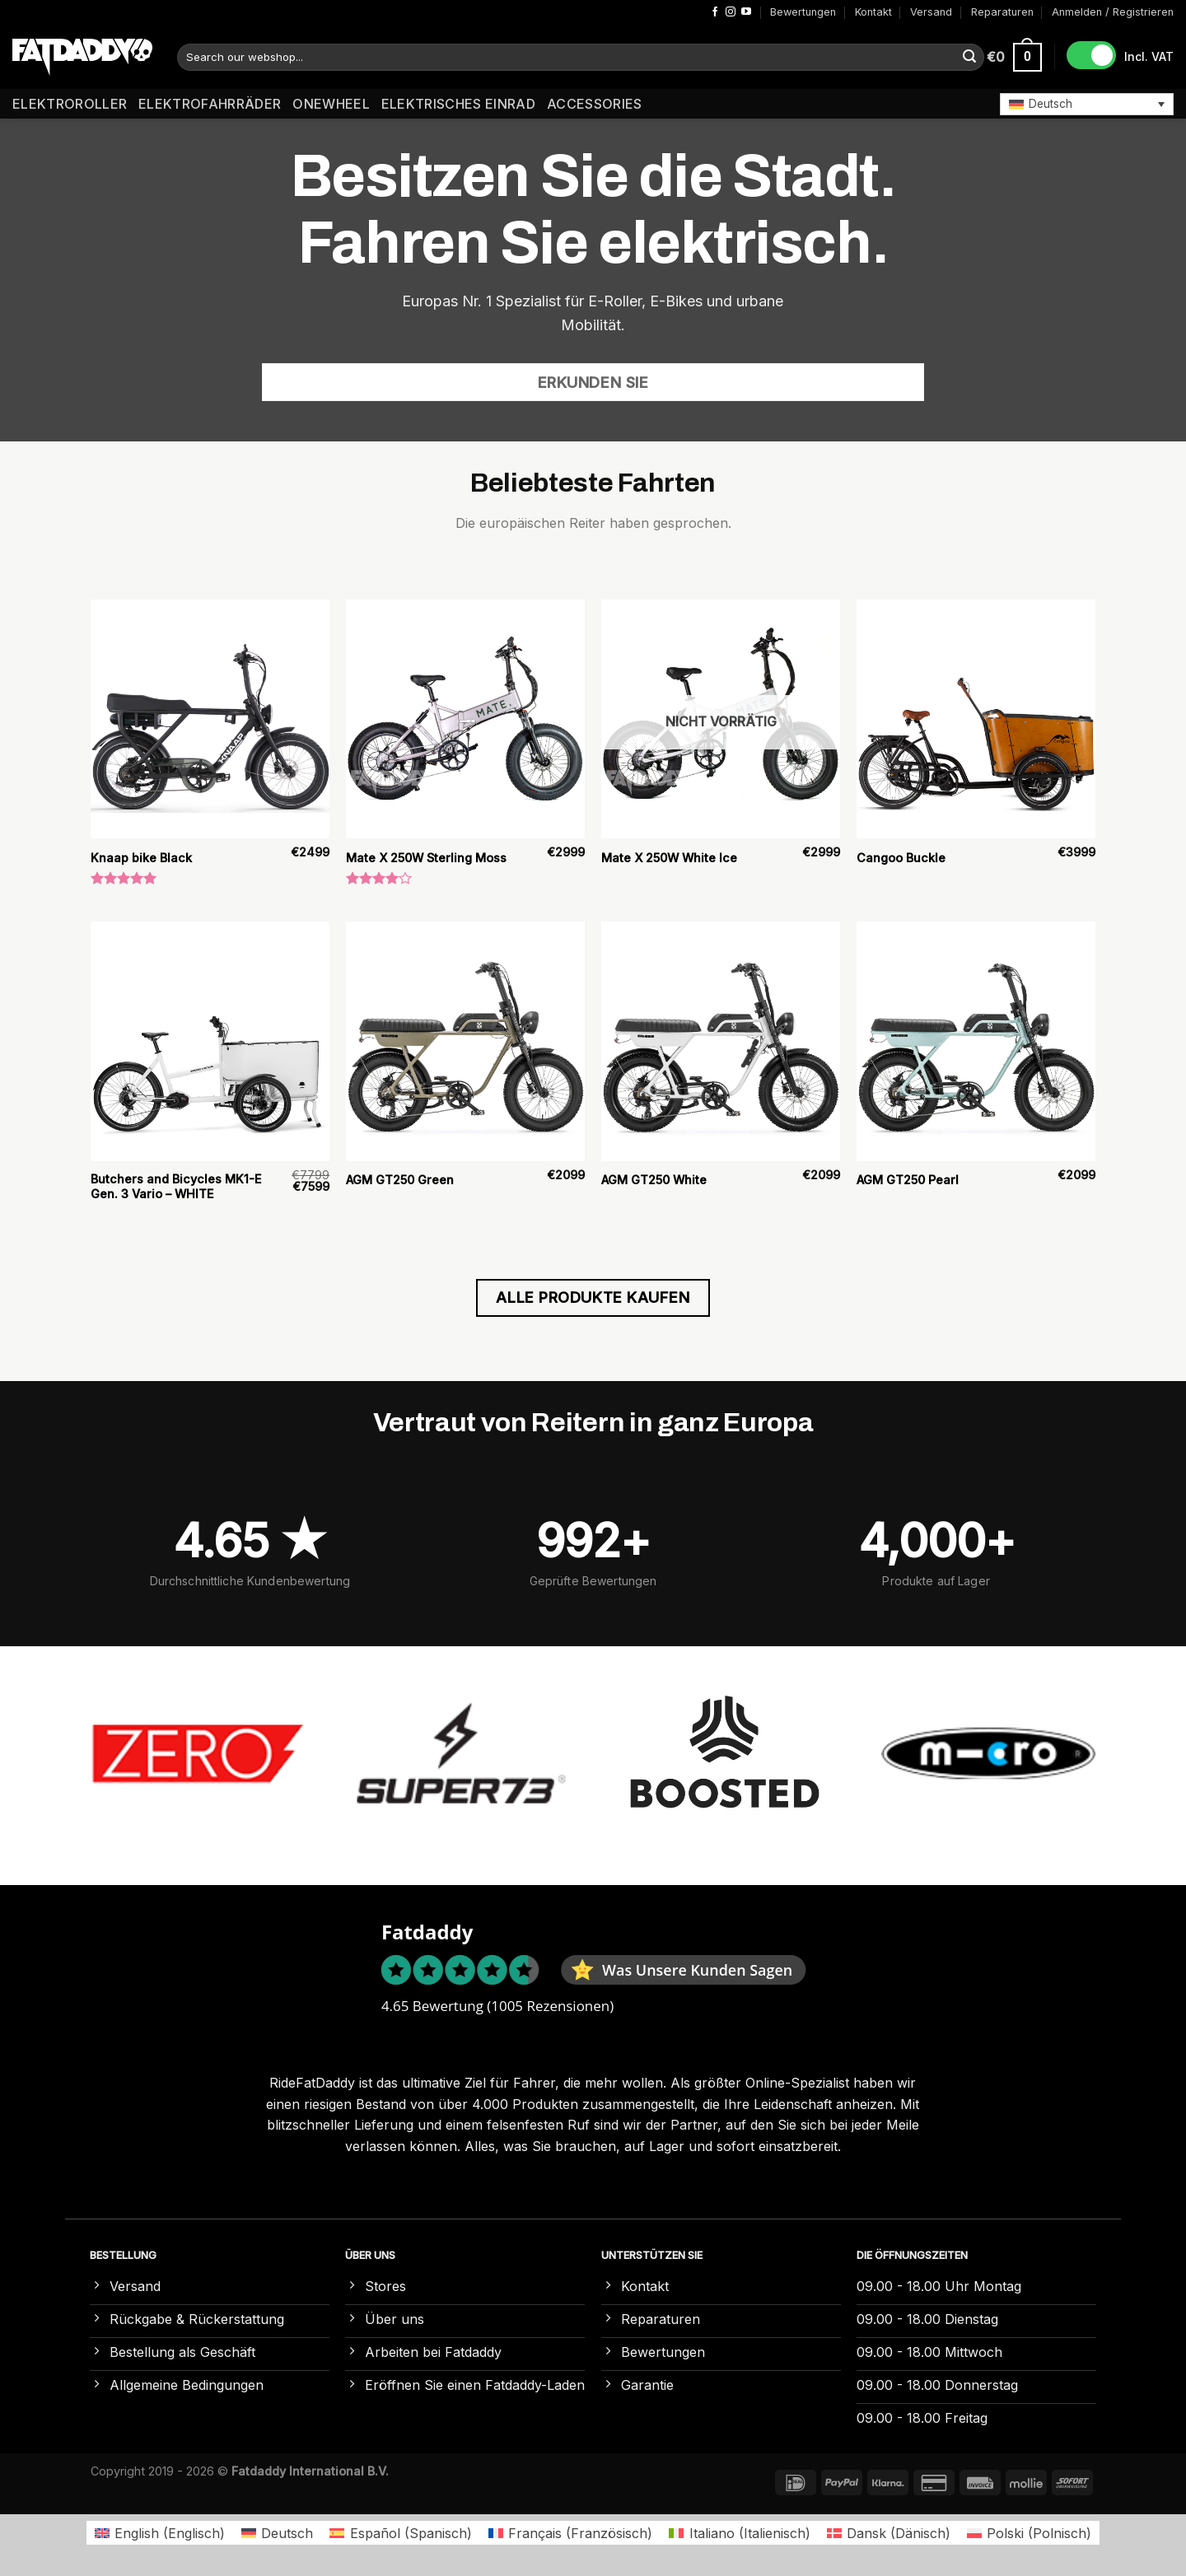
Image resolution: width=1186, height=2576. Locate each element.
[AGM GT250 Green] (465, 1041)
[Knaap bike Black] (210, 719)
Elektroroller (69, 104)
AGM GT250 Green (400, 1180)
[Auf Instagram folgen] (730, 12)
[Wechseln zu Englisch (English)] (159, 2533)
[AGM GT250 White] (720, 1041)
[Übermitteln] (969, 58)
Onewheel (331, 104)
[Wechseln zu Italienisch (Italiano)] (739, 2533)
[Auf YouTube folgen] (746, 12)
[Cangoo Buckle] (976, 719)
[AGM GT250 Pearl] (976, 1041)
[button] (1087, 103)
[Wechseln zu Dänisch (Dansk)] (889, 2533)
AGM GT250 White (654, 1180)
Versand (931, 12)
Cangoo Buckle (901, 858)
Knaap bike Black (141, 858)
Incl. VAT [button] (1149, 56)
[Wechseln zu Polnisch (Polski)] (1029, 2533)
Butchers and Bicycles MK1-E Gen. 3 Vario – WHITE (176, 1187)
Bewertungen (803, 12)
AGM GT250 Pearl (908, 1180)
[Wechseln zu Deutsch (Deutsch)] (277, 2533)
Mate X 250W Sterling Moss (426, 858)
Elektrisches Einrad (458, 104)
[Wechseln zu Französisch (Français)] (570, 2533)
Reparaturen (1002, 12)
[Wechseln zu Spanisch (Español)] (400, 2533)
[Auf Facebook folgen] (715, 12)
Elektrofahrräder (209, 104)
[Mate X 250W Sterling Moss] (465, 719)
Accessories (594, 104)
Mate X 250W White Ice (669, 858)
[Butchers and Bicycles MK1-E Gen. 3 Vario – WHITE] (210, 1041)
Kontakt (873, 12)
